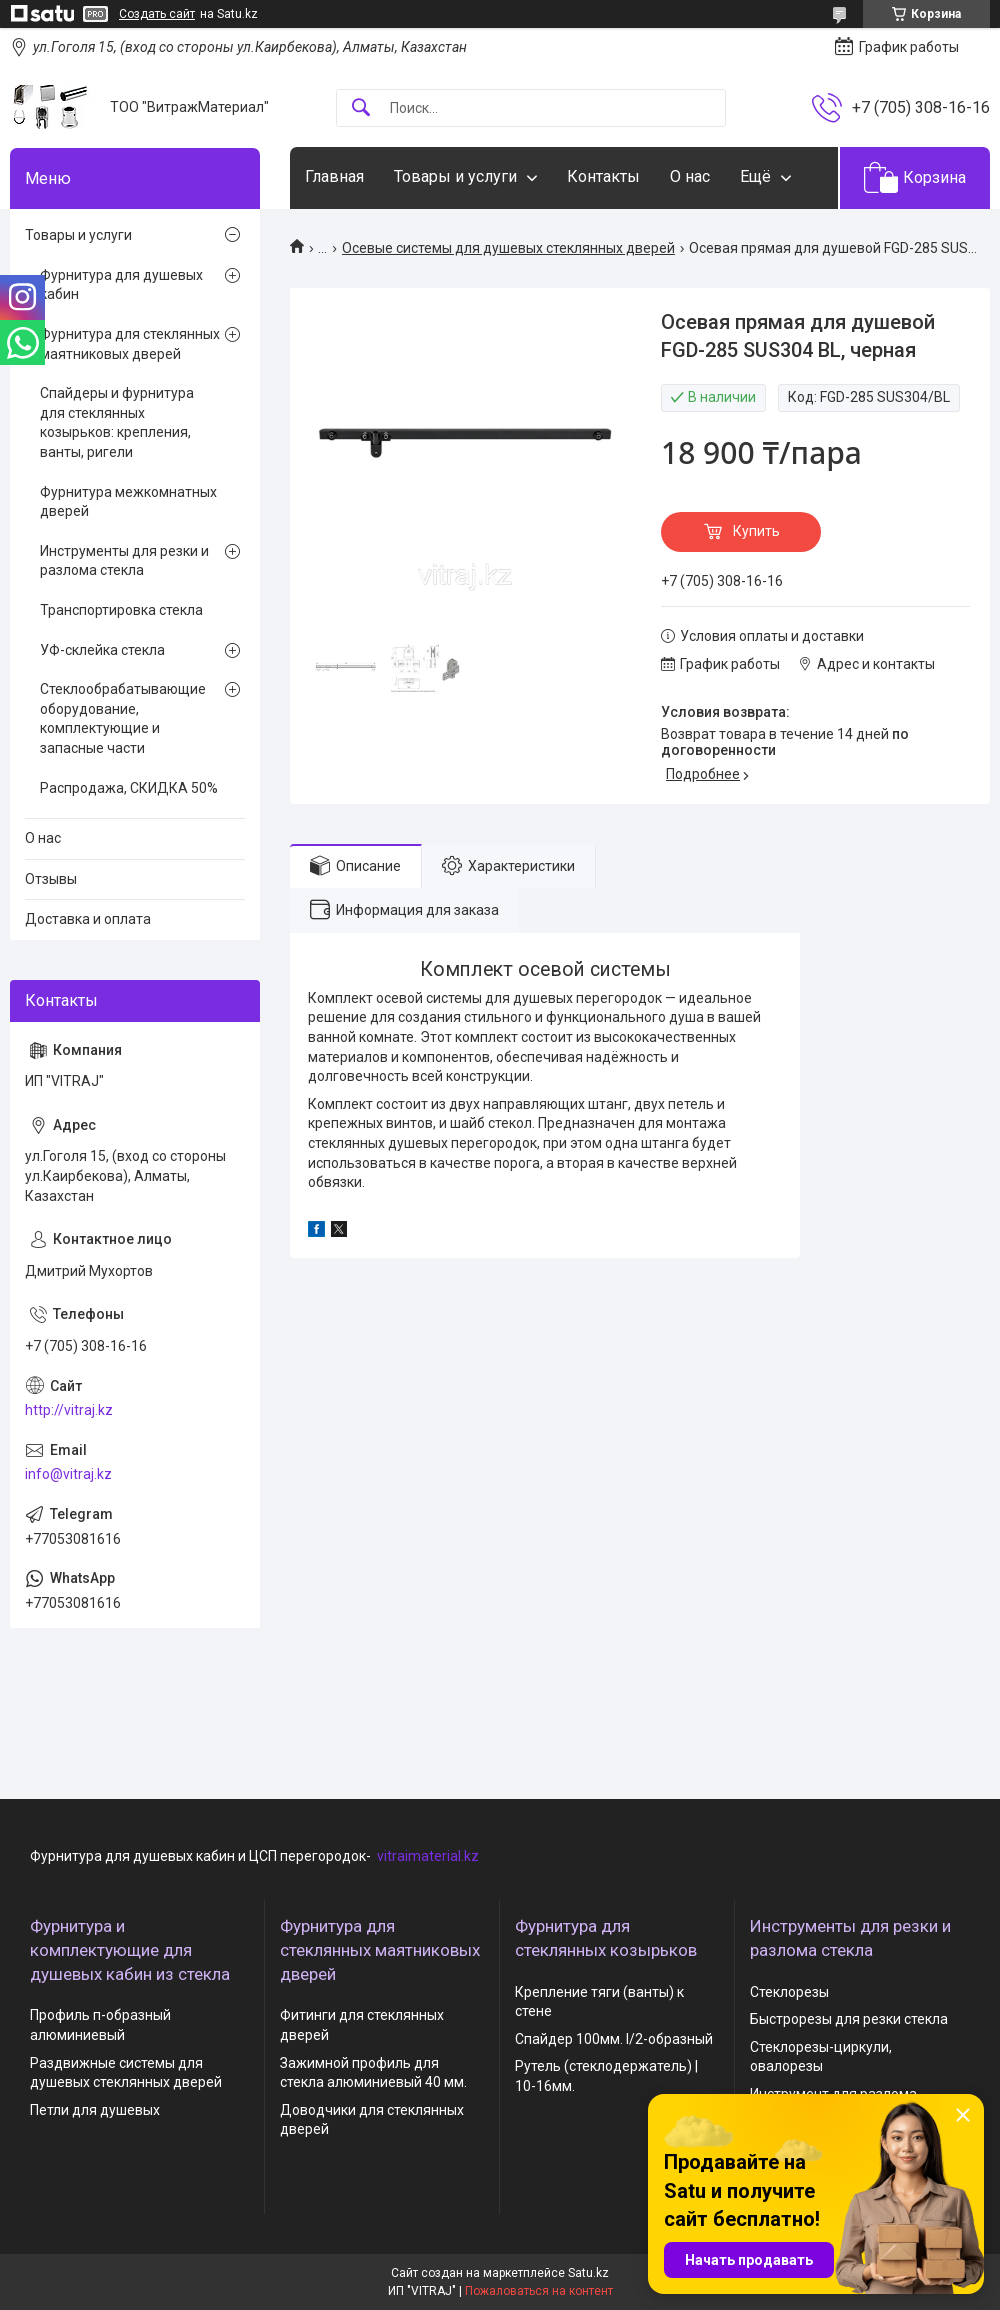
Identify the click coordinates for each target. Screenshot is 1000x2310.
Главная (334, 176)
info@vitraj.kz (68, 1474)
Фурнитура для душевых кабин (121, 285)
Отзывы (51, 879)
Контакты (603, 176)
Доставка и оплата (88, 919)
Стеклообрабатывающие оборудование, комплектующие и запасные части (123, 718)
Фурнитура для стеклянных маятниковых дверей (130, 344)
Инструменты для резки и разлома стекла (124, 561)
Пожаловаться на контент (539, 2291)
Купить (756, 531)
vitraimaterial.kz (428, 1856)
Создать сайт (157, 14)
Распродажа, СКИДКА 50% (129, 788)
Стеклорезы (789, 1992)
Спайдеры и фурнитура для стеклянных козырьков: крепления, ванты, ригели (117, 422)
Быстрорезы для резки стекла (849, 2019)
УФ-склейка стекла (102, 650)
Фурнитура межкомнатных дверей (128, 502)
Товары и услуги (455, 176)
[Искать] (361, 108)
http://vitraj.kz (69, 1410)
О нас (690, 176)
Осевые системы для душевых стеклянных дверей (508, 248)
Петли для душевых (95, 2110)
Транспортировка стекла (121, 610)
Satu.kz (588, 2273)
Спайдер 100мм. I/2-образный (614, 2039)
